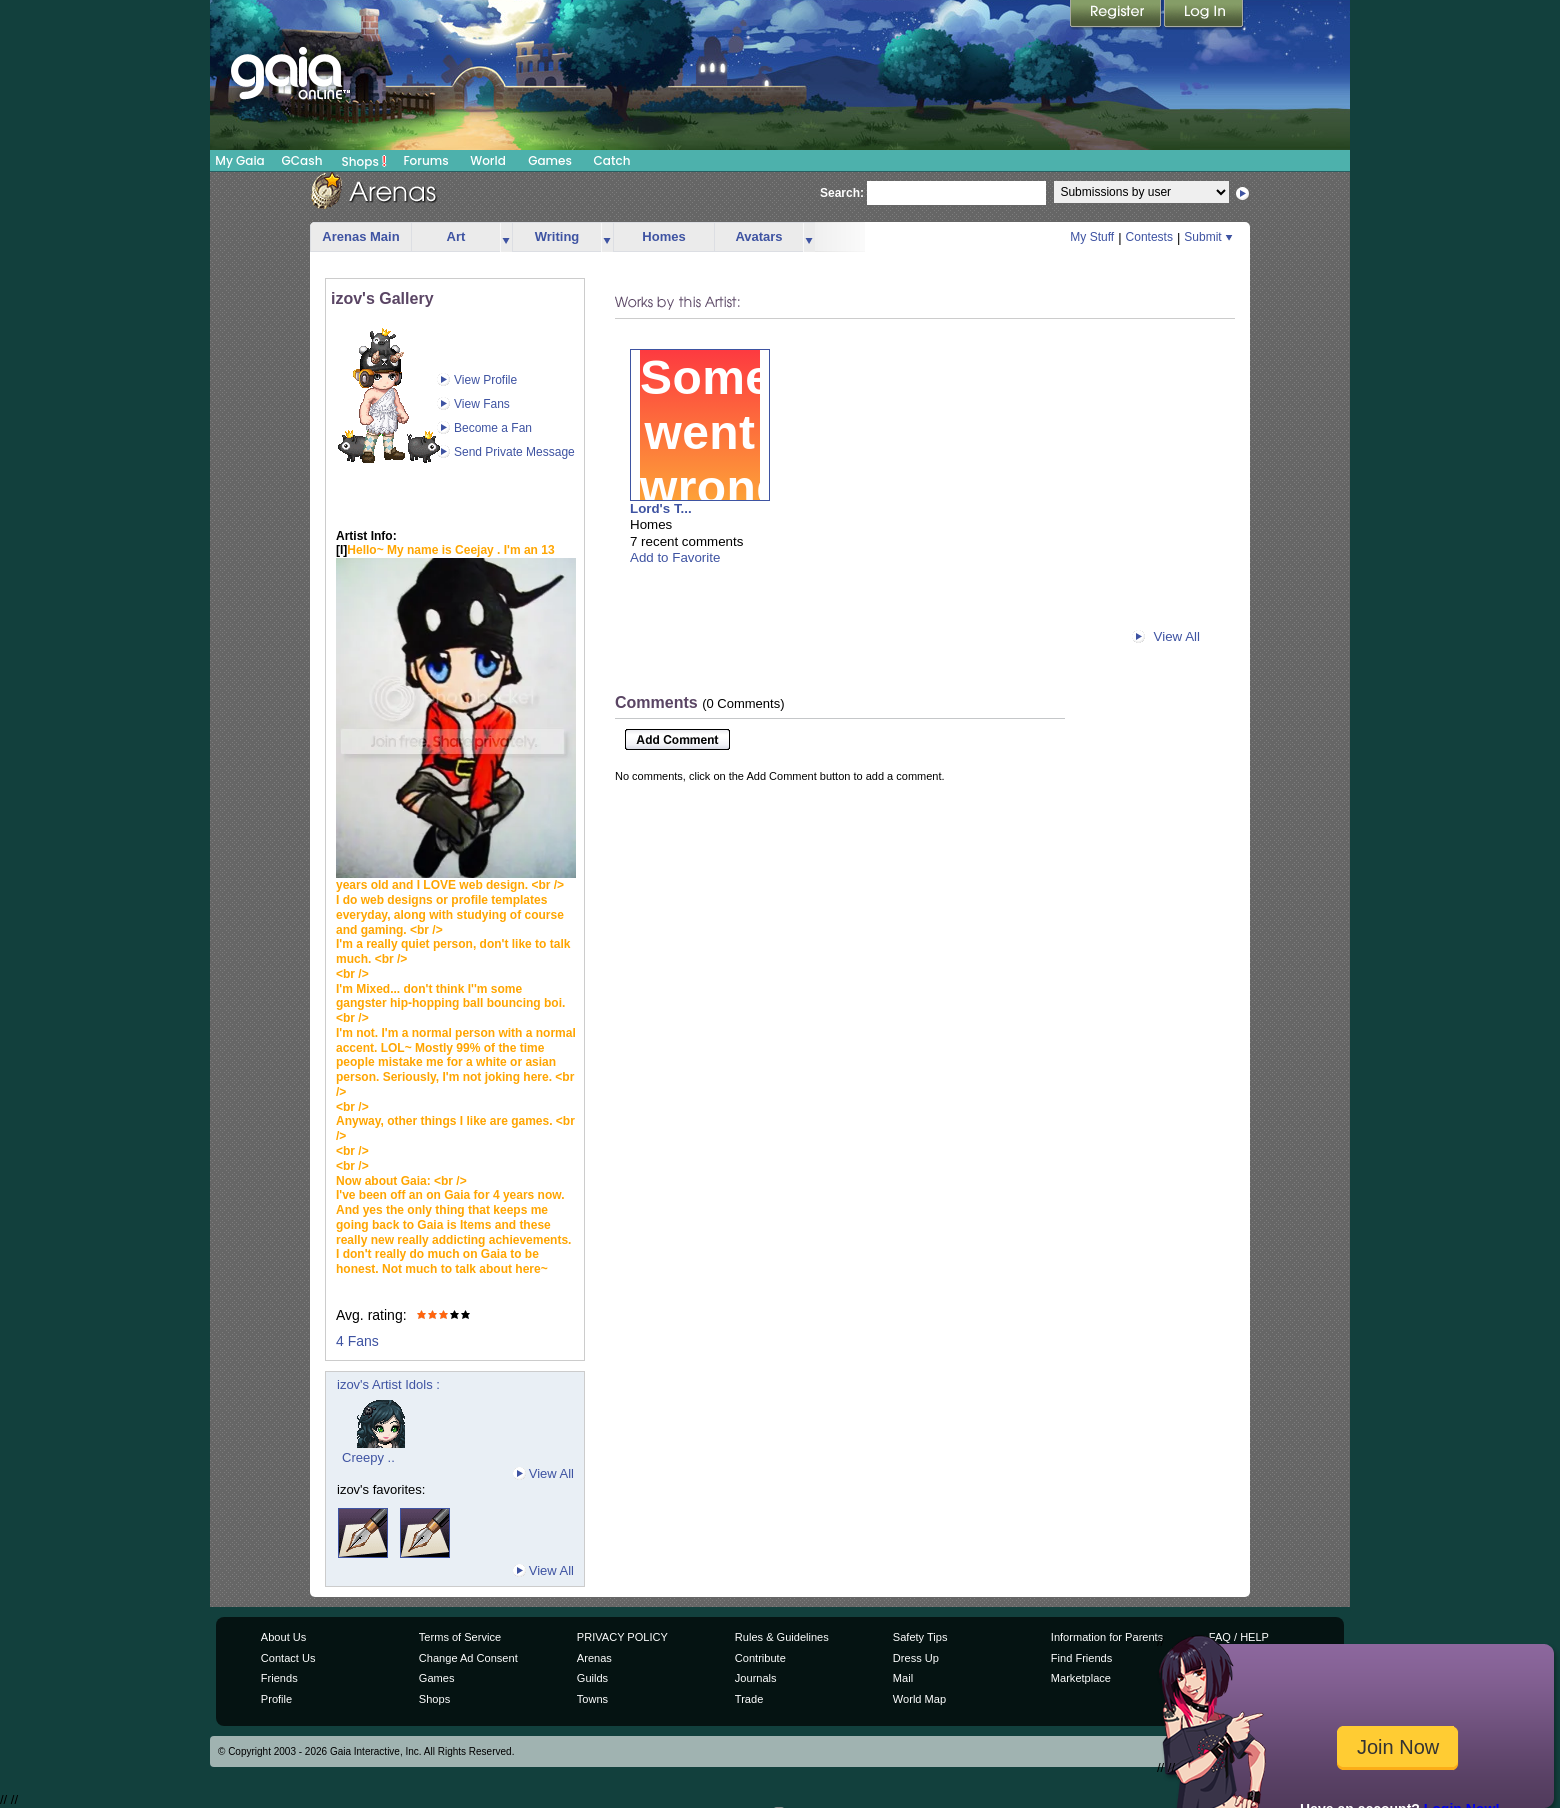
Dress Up (916, 1658)
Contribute (760, 1658)
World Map (919, 1699)
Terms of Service (460, 1637)
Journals (756, 1678)
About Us (283, 1637)
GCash (302, 160)
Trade (749, 1699)
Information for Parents (1107, 1637)
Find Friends (1081, 1658)
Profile (276, 1699)
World (488, 160)
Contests (1149, 237)
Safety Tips (920, 1637)
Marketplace (1081, 1678)
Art (456, 236)
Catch (612, 160)
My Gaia (239, 160)
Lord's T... (661, 508)
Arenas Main (360, 236)
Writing (557, 236)
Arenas (594, 1658)
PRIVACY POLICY (622, 1637)
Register (1117, 15)
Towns (592, 1699)
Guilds (592, 1678)
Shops (364, 161)
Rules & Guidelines (782, 1637)
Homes (663, 236)
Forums (425, 160)
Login (1204, 15)
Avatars (758, 236)
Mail (903, 1678)
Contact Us (288, 1658)
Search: (842, 193)
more (506, 237)
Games (550, 160)
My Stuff (1092, 237)
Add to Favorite (675, 557)
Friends (279, 1678)
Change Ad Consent (468, 1658)
